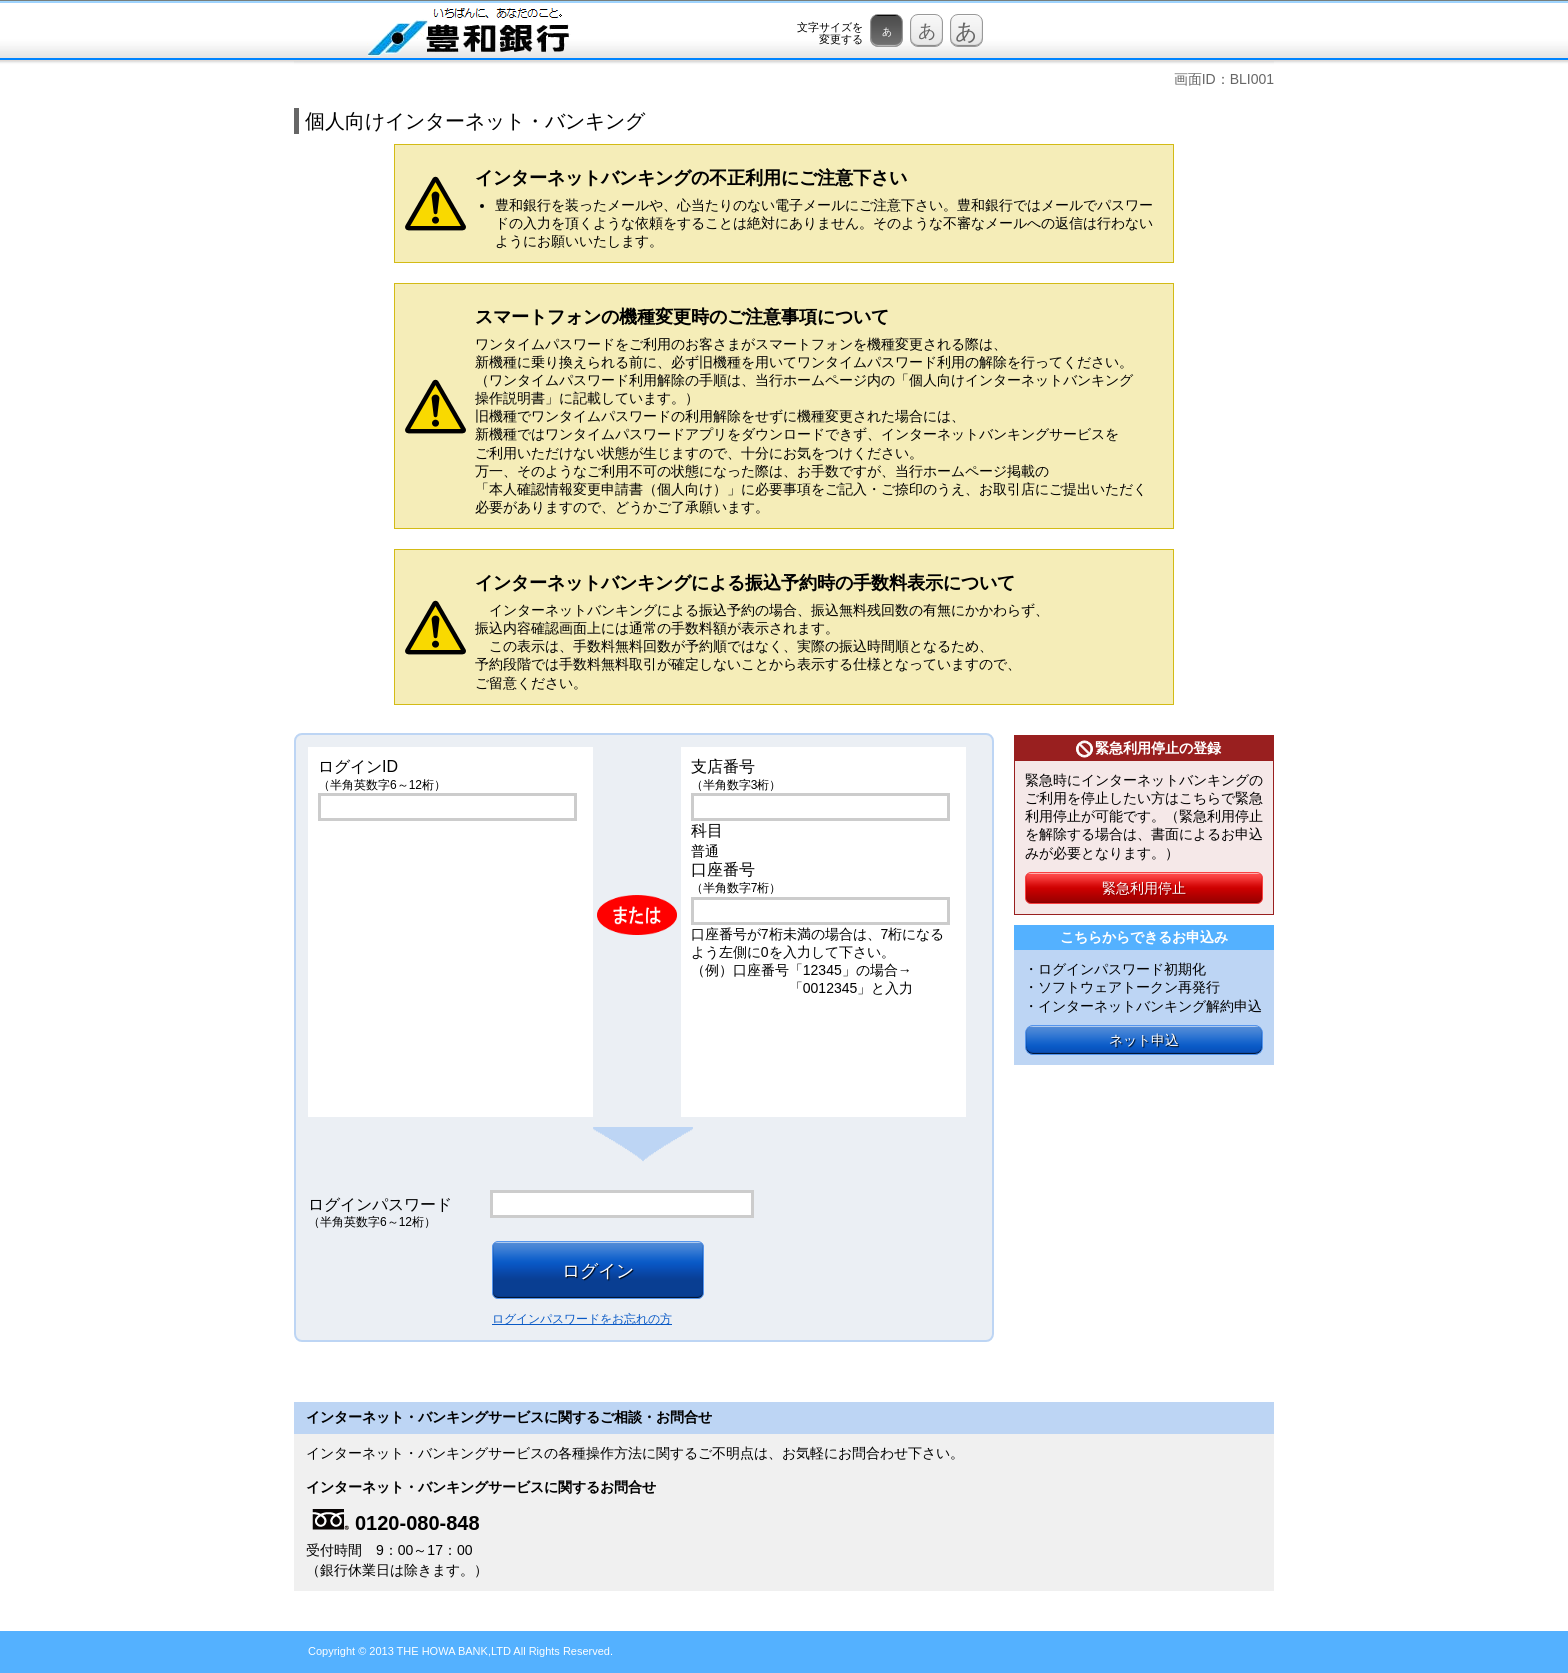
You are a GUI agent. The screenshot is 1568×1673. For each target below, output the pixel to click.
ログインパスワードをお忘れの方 (582, 1319)
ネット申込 (1144, 1040)
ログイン (598, 1271)
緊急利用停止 (1144, 888)
